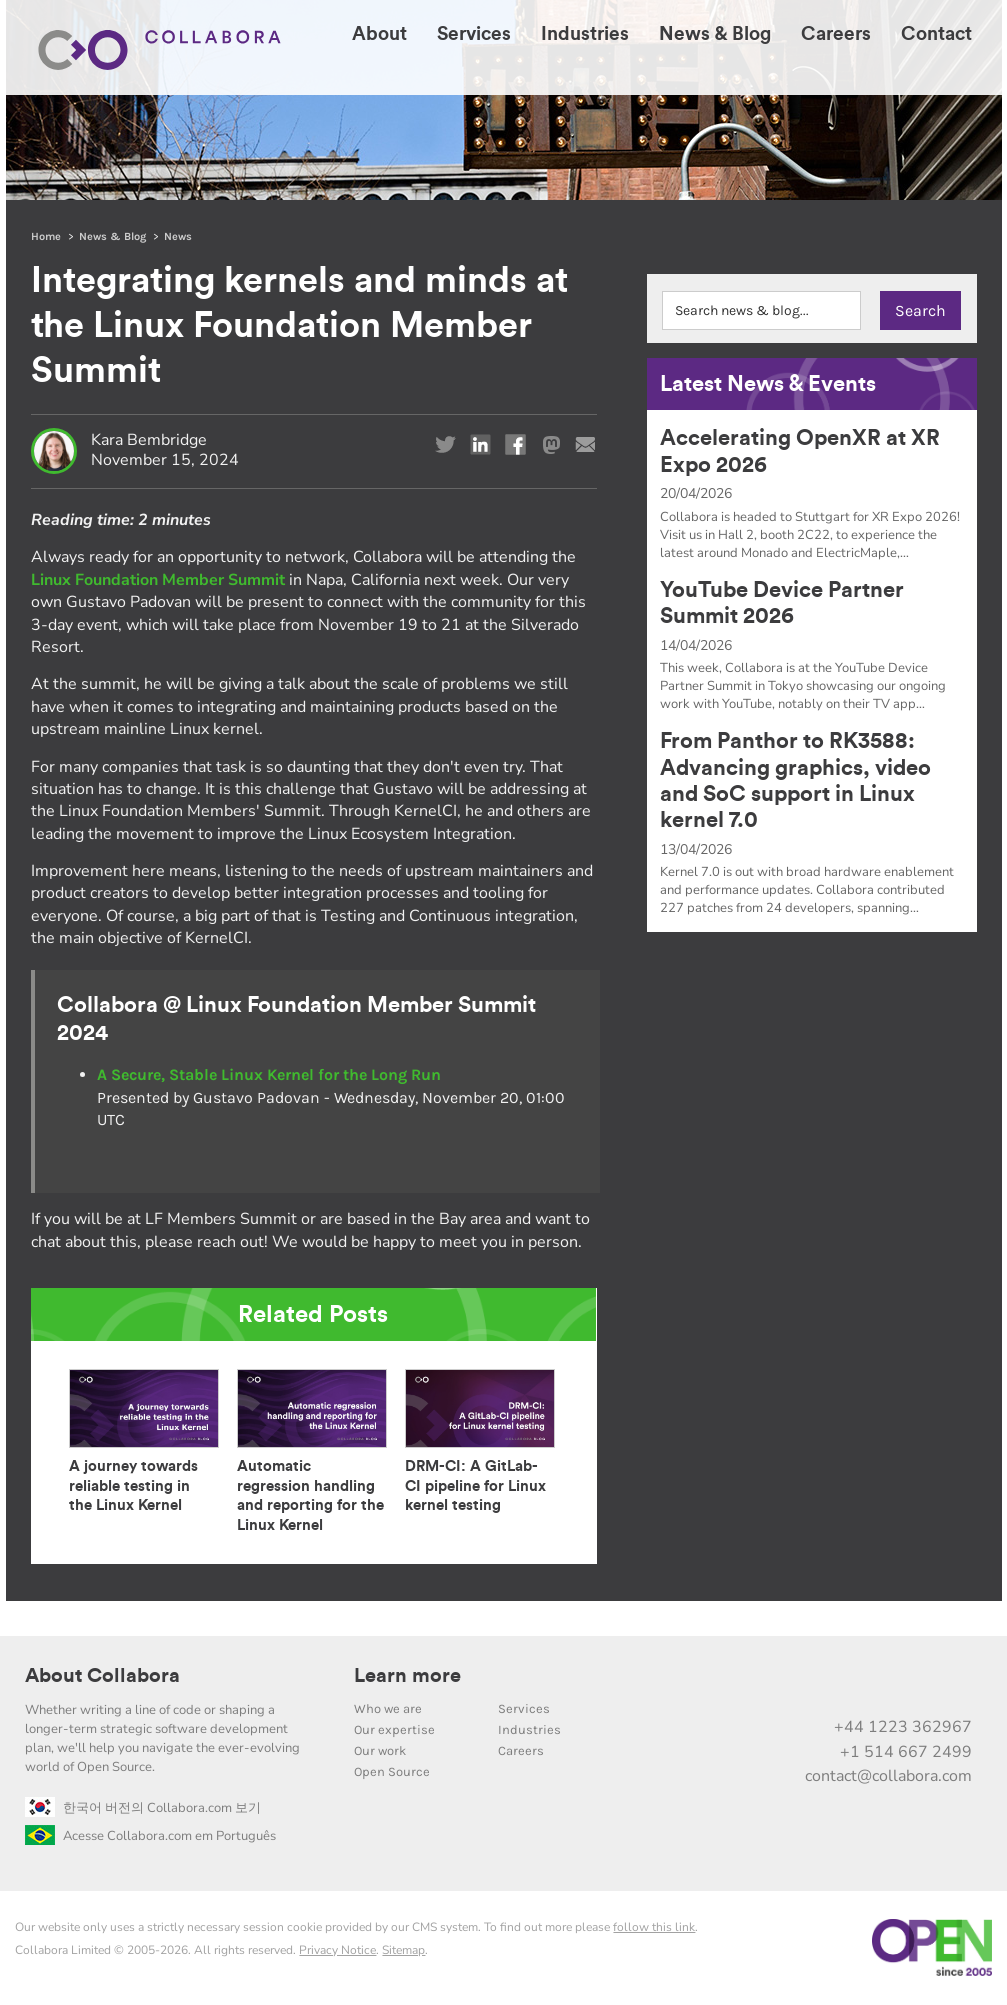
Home (46, 236)
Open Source (392, 1771)
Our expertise (394, 1729)
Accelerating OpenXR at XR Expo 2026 (800, 451)
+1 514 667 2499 (906, 1752)
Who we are (388, 1708)
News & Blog (112, 236)
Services (524, 1708)
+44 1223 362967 (903, 1727)
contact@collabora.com (888, 1776)
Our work (380, 1750)
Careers (521, 1750)
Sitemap (403, 1950)
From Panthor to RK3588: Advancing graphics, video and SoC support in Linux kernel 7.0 (795, 780)
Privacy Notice (337, 1950)
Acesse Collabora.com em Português (150, 1836)
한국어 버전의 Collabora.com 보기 (143, 1808)
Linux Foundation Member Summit (158, 580)
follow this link (654, 1927)
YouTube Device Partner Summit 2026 (782, 603)
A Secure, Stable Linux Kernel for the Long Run (269, 1074)
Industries (529, 1729)
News (178, 236)
